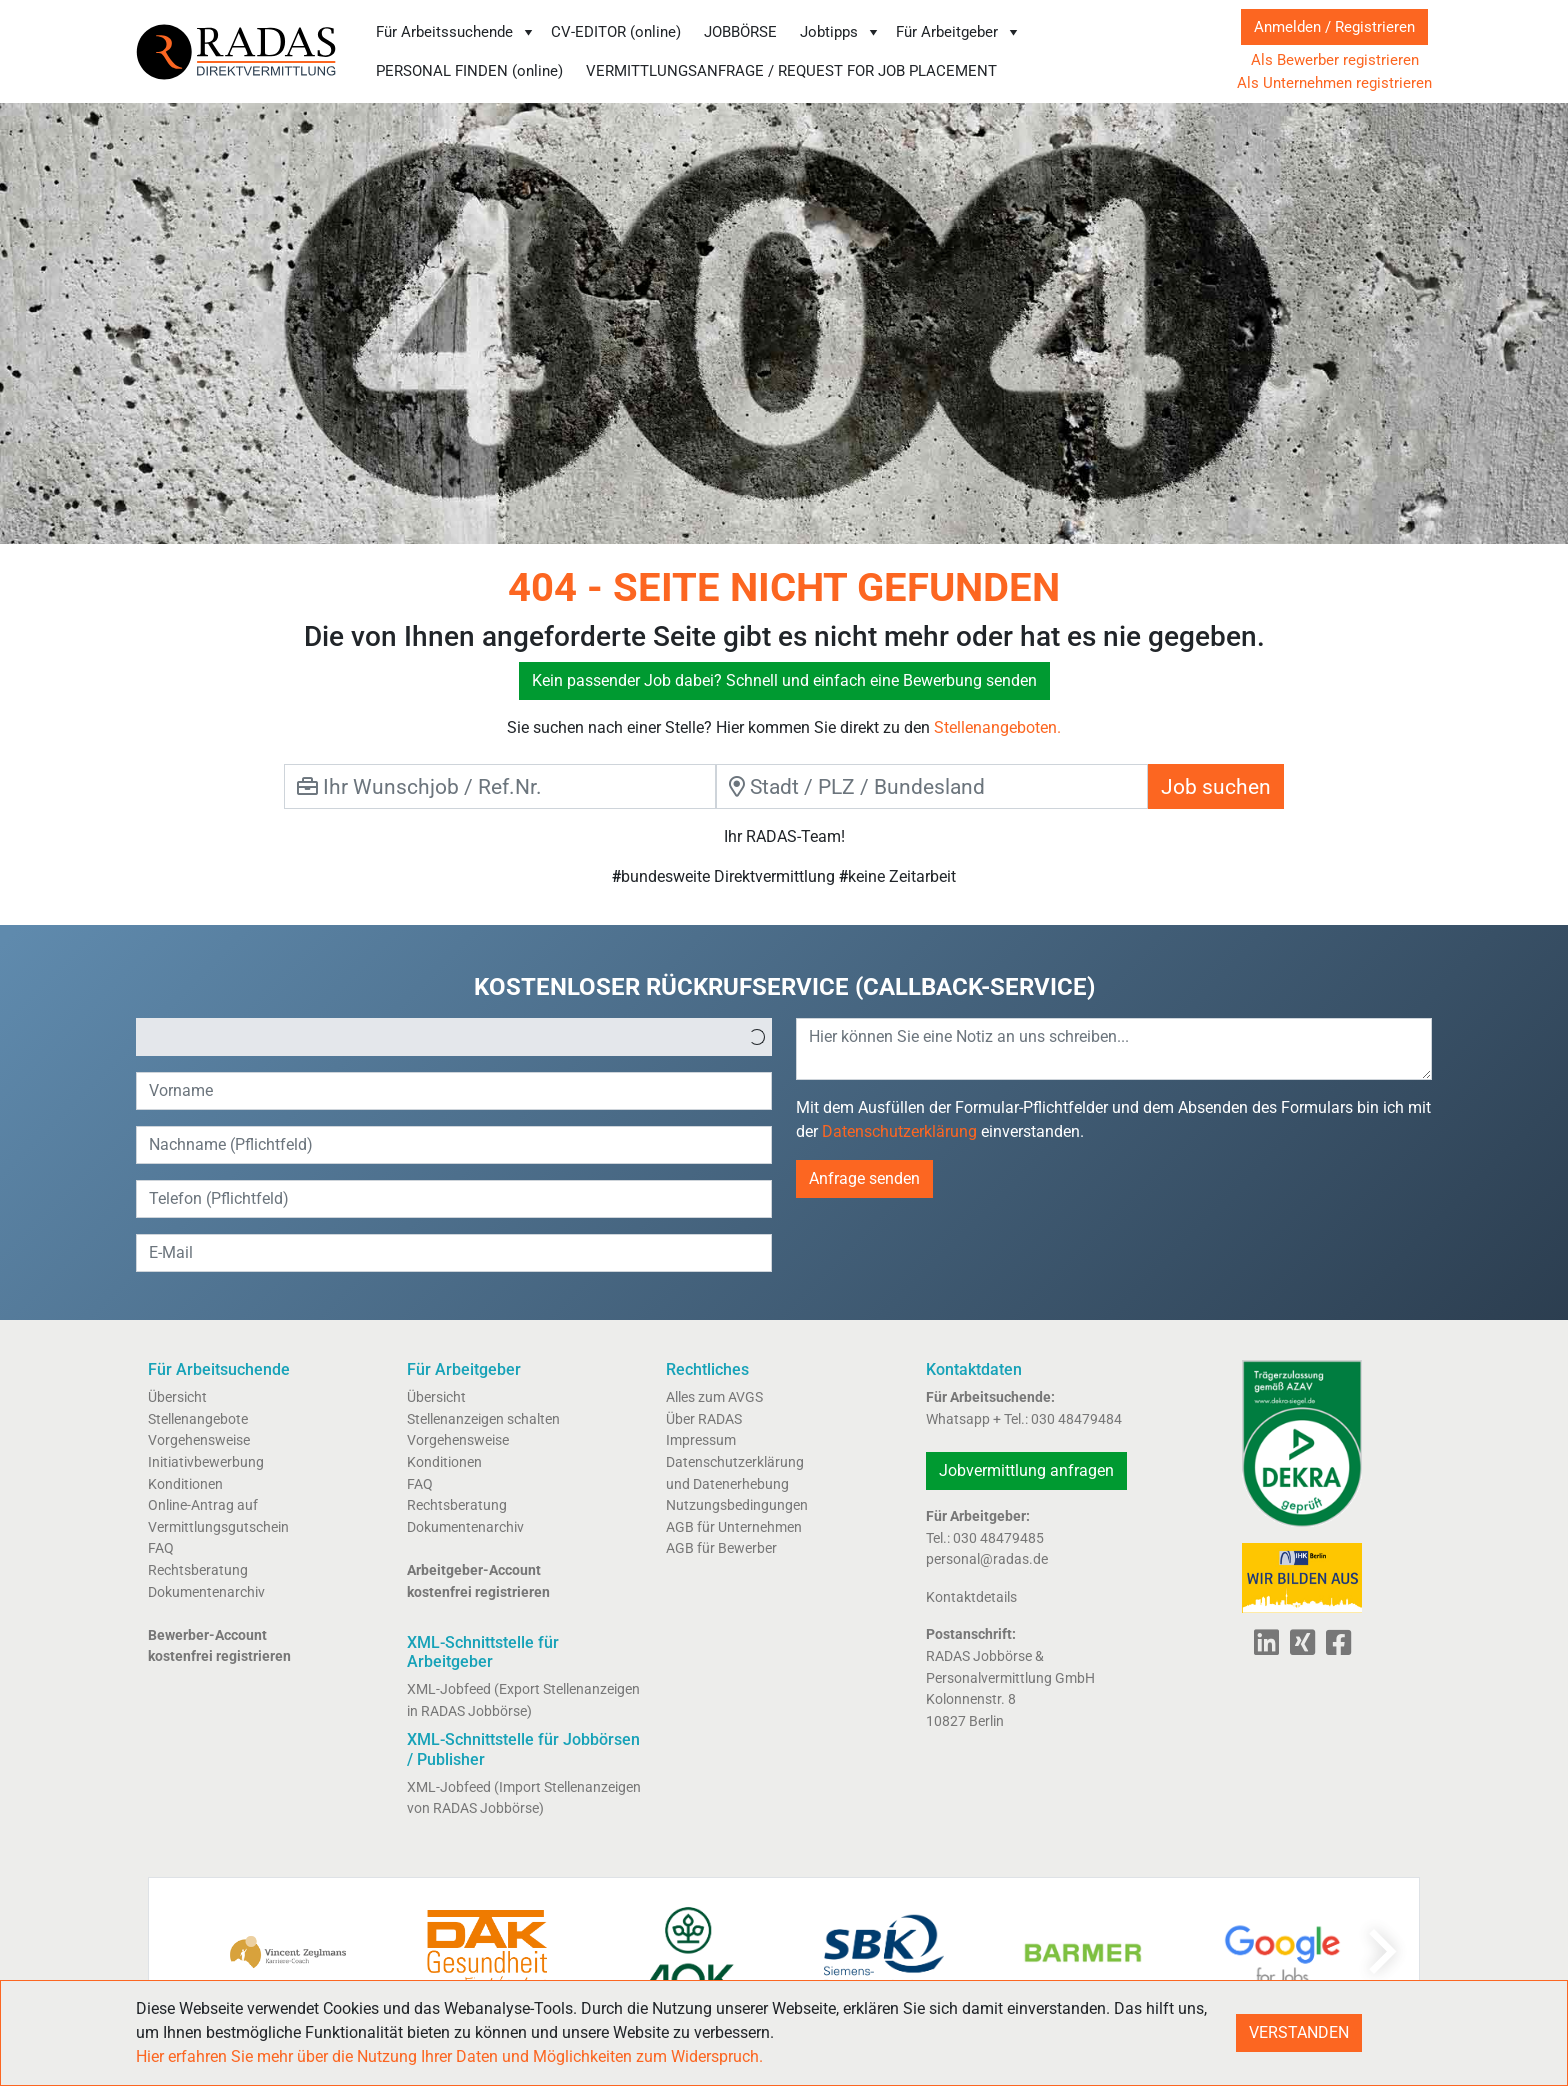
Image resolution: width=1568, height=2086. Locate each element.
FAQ (161, 1548)
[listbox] (454, 1037)
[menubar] (786, 51)
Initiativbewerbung (206, 1462)
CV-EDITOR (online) (616, 32)
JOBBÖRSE (740, 32)
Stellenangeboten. (997, 727)
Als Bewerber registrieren (1335, 60)
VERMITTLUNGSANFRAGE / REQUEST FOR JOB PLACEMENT (791, 71)
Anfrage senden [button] (864, 1178)
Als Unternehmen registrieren (1334, 83)
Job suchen (1216, 786)
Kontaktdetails (971, 1597)
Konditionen (185, 1484)
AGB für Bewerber (721, 1548)
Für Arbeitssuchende (456, 32)
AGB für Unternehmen (734, 1527)
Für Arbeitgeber (958, 32)
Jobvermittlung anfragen (1026, 1470)
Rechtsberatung (198, 1570)
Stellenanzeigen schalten (483, 1419)
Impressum (701, 1440)
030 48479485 (998, 1538)
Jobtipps (840, 32)
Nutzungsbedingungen (737, 1505)
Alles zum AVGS (714, 1397)
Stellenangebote (198, 1419)
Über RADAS (704, 1419)
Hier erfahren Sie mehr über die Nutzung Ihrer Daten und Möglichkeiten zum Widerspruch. (449, 2056)
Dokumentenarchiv (206, 1592)
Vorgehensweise (199, 1440)
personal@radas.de (987, 1559)
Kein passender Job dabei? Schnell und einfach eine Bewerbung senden (784, 680)
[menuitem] (455, 32)
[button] (757, 1037)
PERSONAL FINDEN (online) (469, 71)
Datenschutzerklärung (899, 1131)
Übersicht (177, 1397)
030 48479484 (1076, 1419)
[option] (440, 1037)
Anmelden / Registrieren (1334, 27)
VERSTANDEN (1299, 2032)
